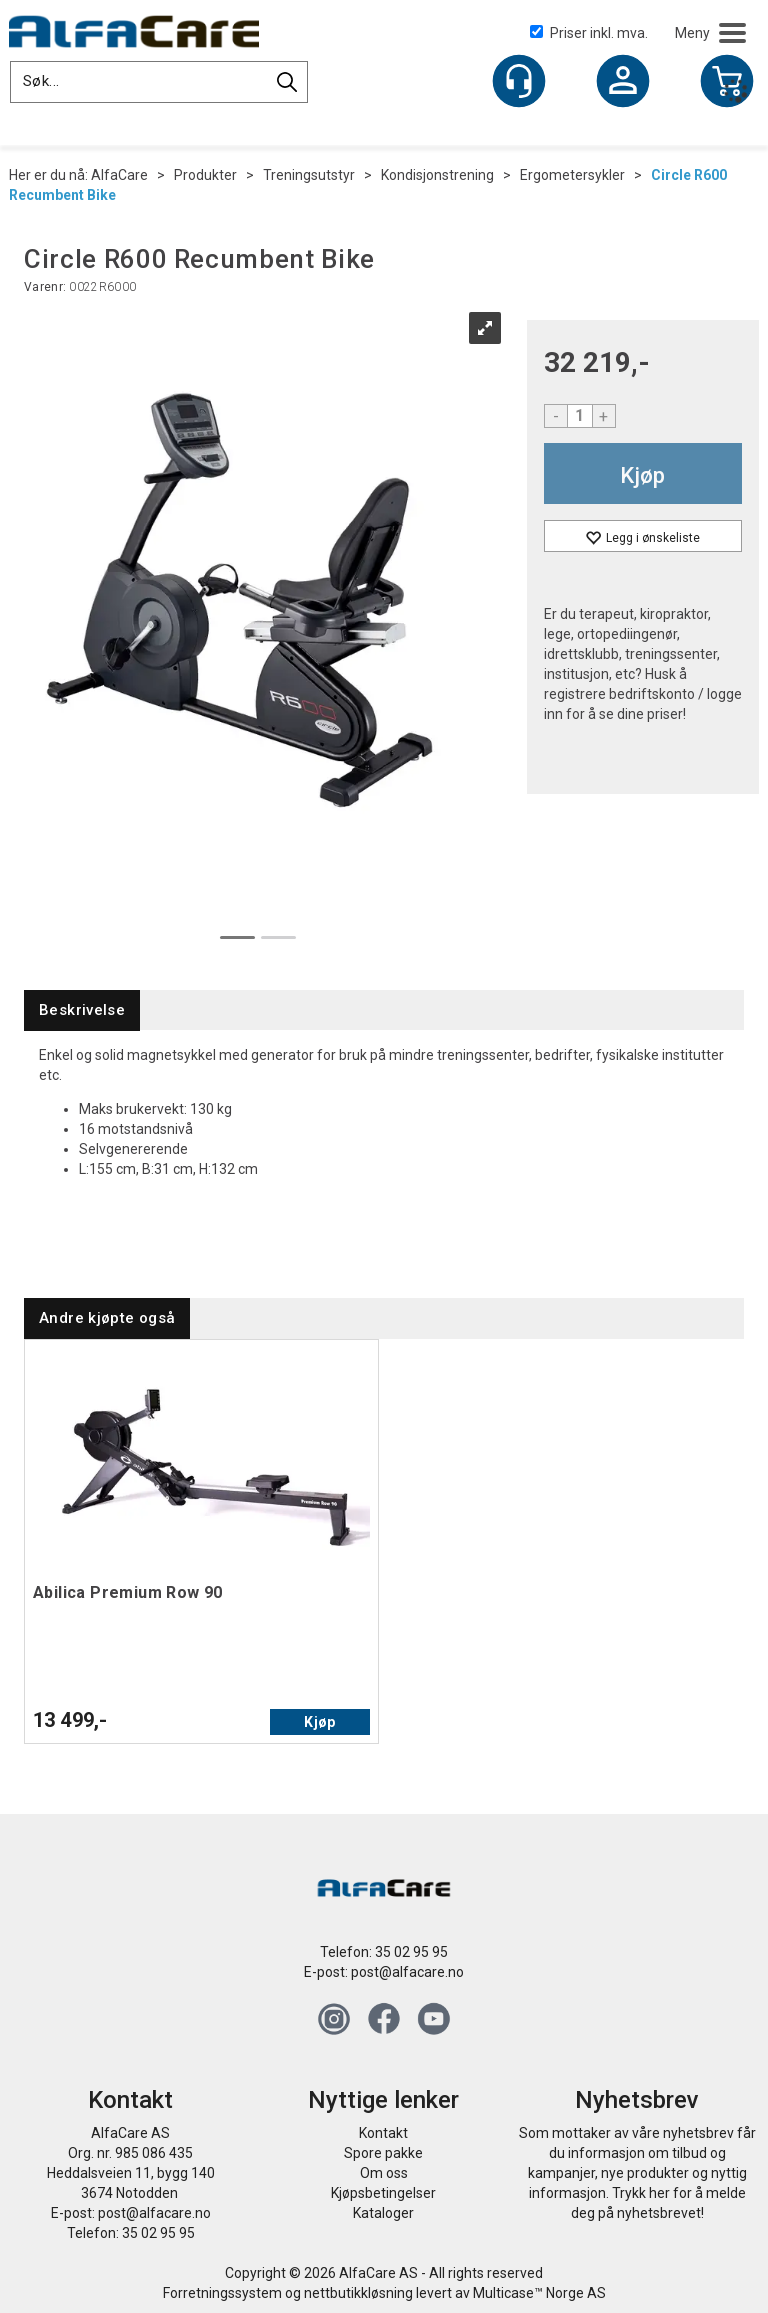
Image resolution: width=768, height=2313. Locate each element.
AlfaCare (119, 175)
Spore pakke (383, 2153)
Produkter (205, 175)
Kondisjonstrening (437, 175)
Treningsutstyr (309, 175)
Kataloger (383, 2213)
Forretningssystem (222, 2293)
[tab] (82, 1010)
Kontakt (383, 2133)
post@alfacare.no (407, 1972)
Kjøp (642, 475)
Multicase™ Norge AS (539, 2293)
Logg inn (623, 83)
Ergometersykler (572, 175)
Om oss (384, 2173)
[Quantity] (580, 416)
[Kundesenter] (519, 81)
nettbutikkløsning (358, 2293)
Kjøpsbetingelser (383, 2193)
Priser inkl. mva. (589, 33)
